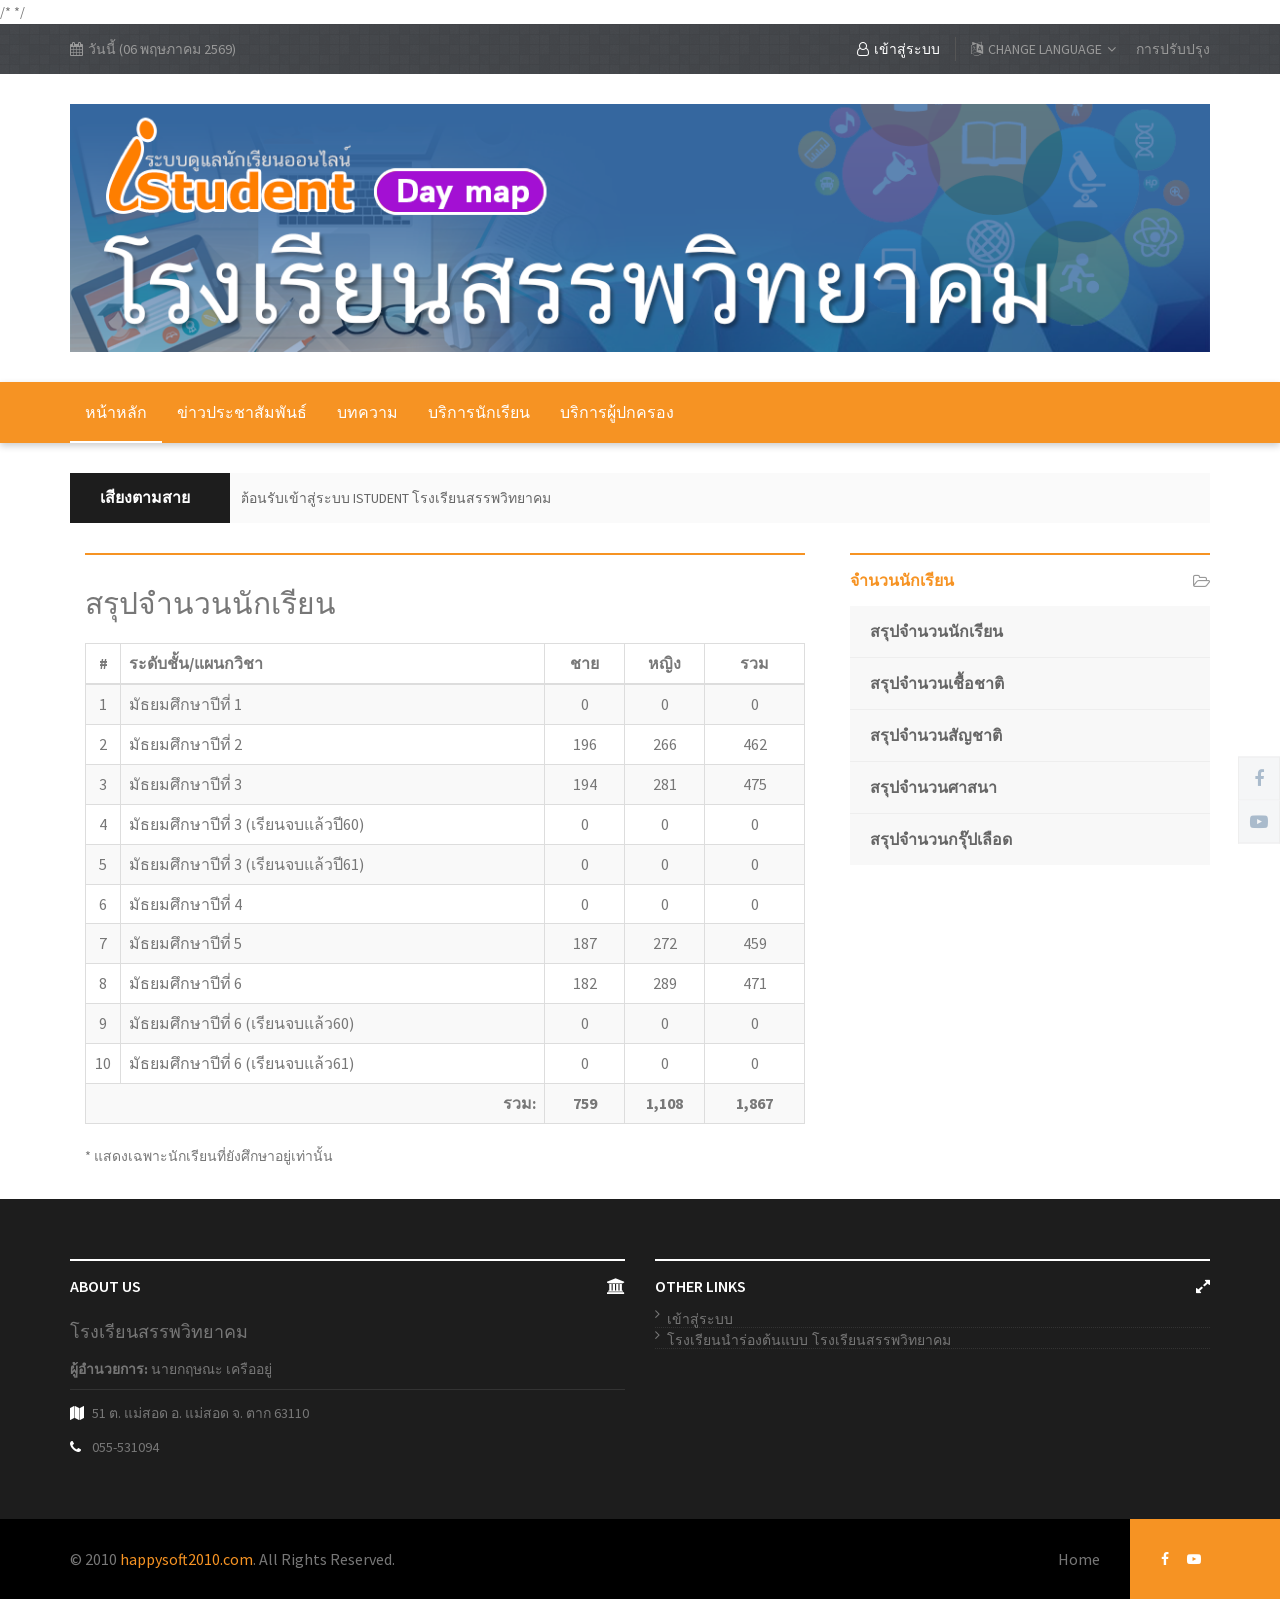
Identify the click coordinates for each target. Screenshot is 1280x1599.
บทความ (367, 412)
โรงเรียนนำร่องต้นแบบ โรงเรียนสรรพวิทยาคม (809, 1340)
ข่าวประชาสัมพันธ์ (242, 412)
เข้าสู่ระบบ (898, 49)
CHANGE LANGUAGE (1043, 49)
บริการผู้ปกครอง (617, 412)
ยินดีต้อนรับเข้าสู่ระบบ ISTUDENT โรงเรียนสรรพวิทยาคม (383, 498)
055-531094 (125, 1447)
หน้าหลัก (116, 412)
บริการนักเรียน (479, 412)
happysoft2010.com (186, 1559)
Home (1079, 1559)
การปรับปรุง (1173, 49)
